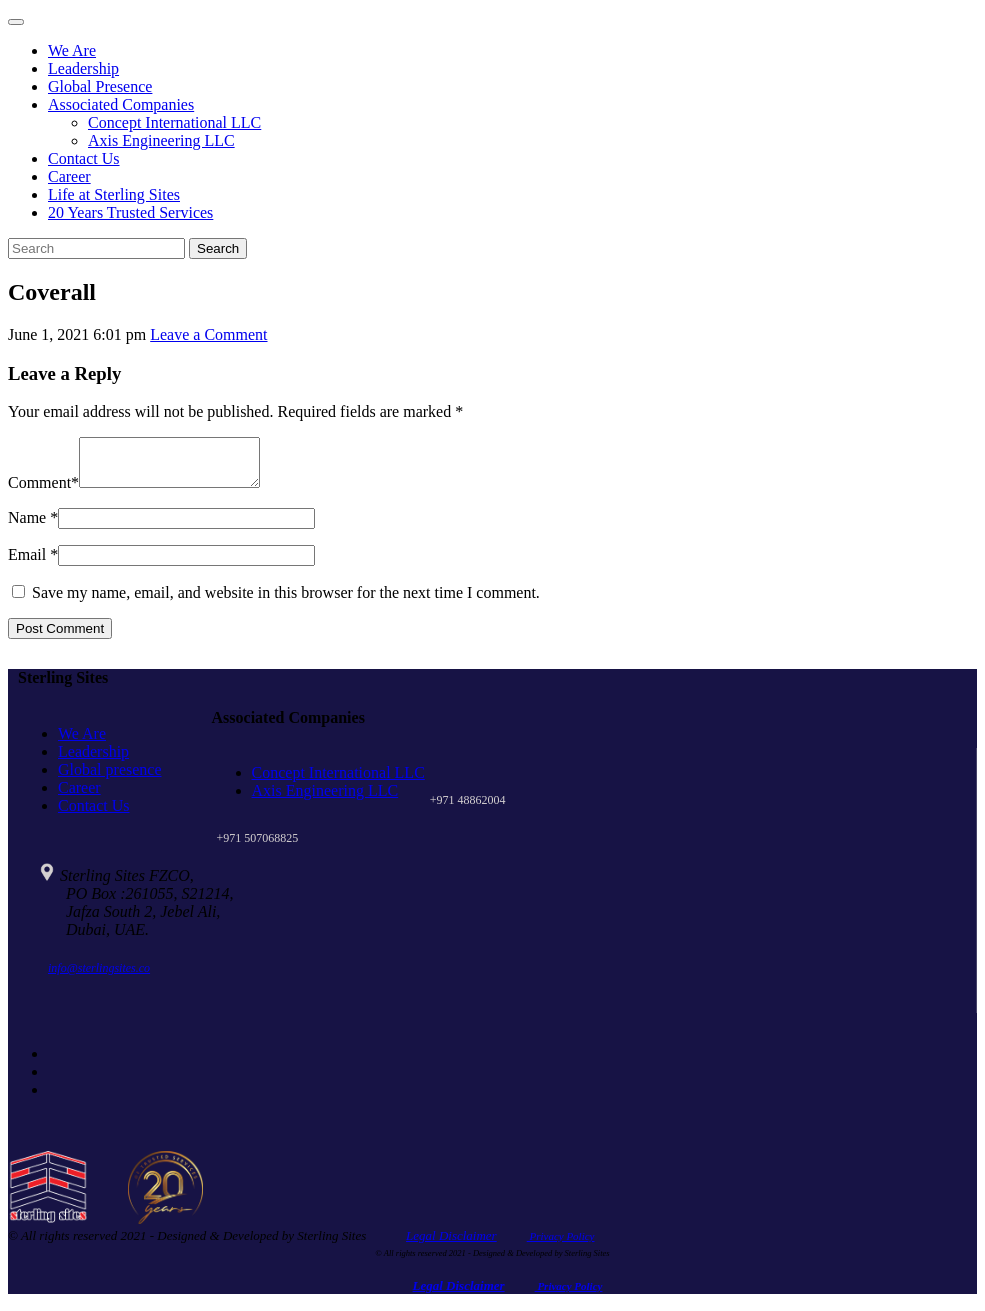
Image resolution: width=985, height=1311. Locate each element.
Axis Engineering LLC (161, 140)
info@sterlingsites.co (99, 977)
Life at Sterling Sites (114, 194)
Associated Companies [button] (121, 104)
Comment (39, 491)
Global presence (110, 778)
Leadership (83, 68)
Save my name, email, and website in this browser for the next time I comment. (286, 601)
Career (69, 176)
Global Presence (100, 86)
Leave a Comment (208, 334)
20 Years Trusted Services (130, 212)
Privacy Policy (561, 1245)
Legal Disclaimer (451, 1244)
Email (27, 563)
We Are (72, 50)
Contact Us (84, 158)
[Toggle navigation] (16, 22)
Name (27, 526)
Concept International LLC (174, 122)
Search (218, 248)
